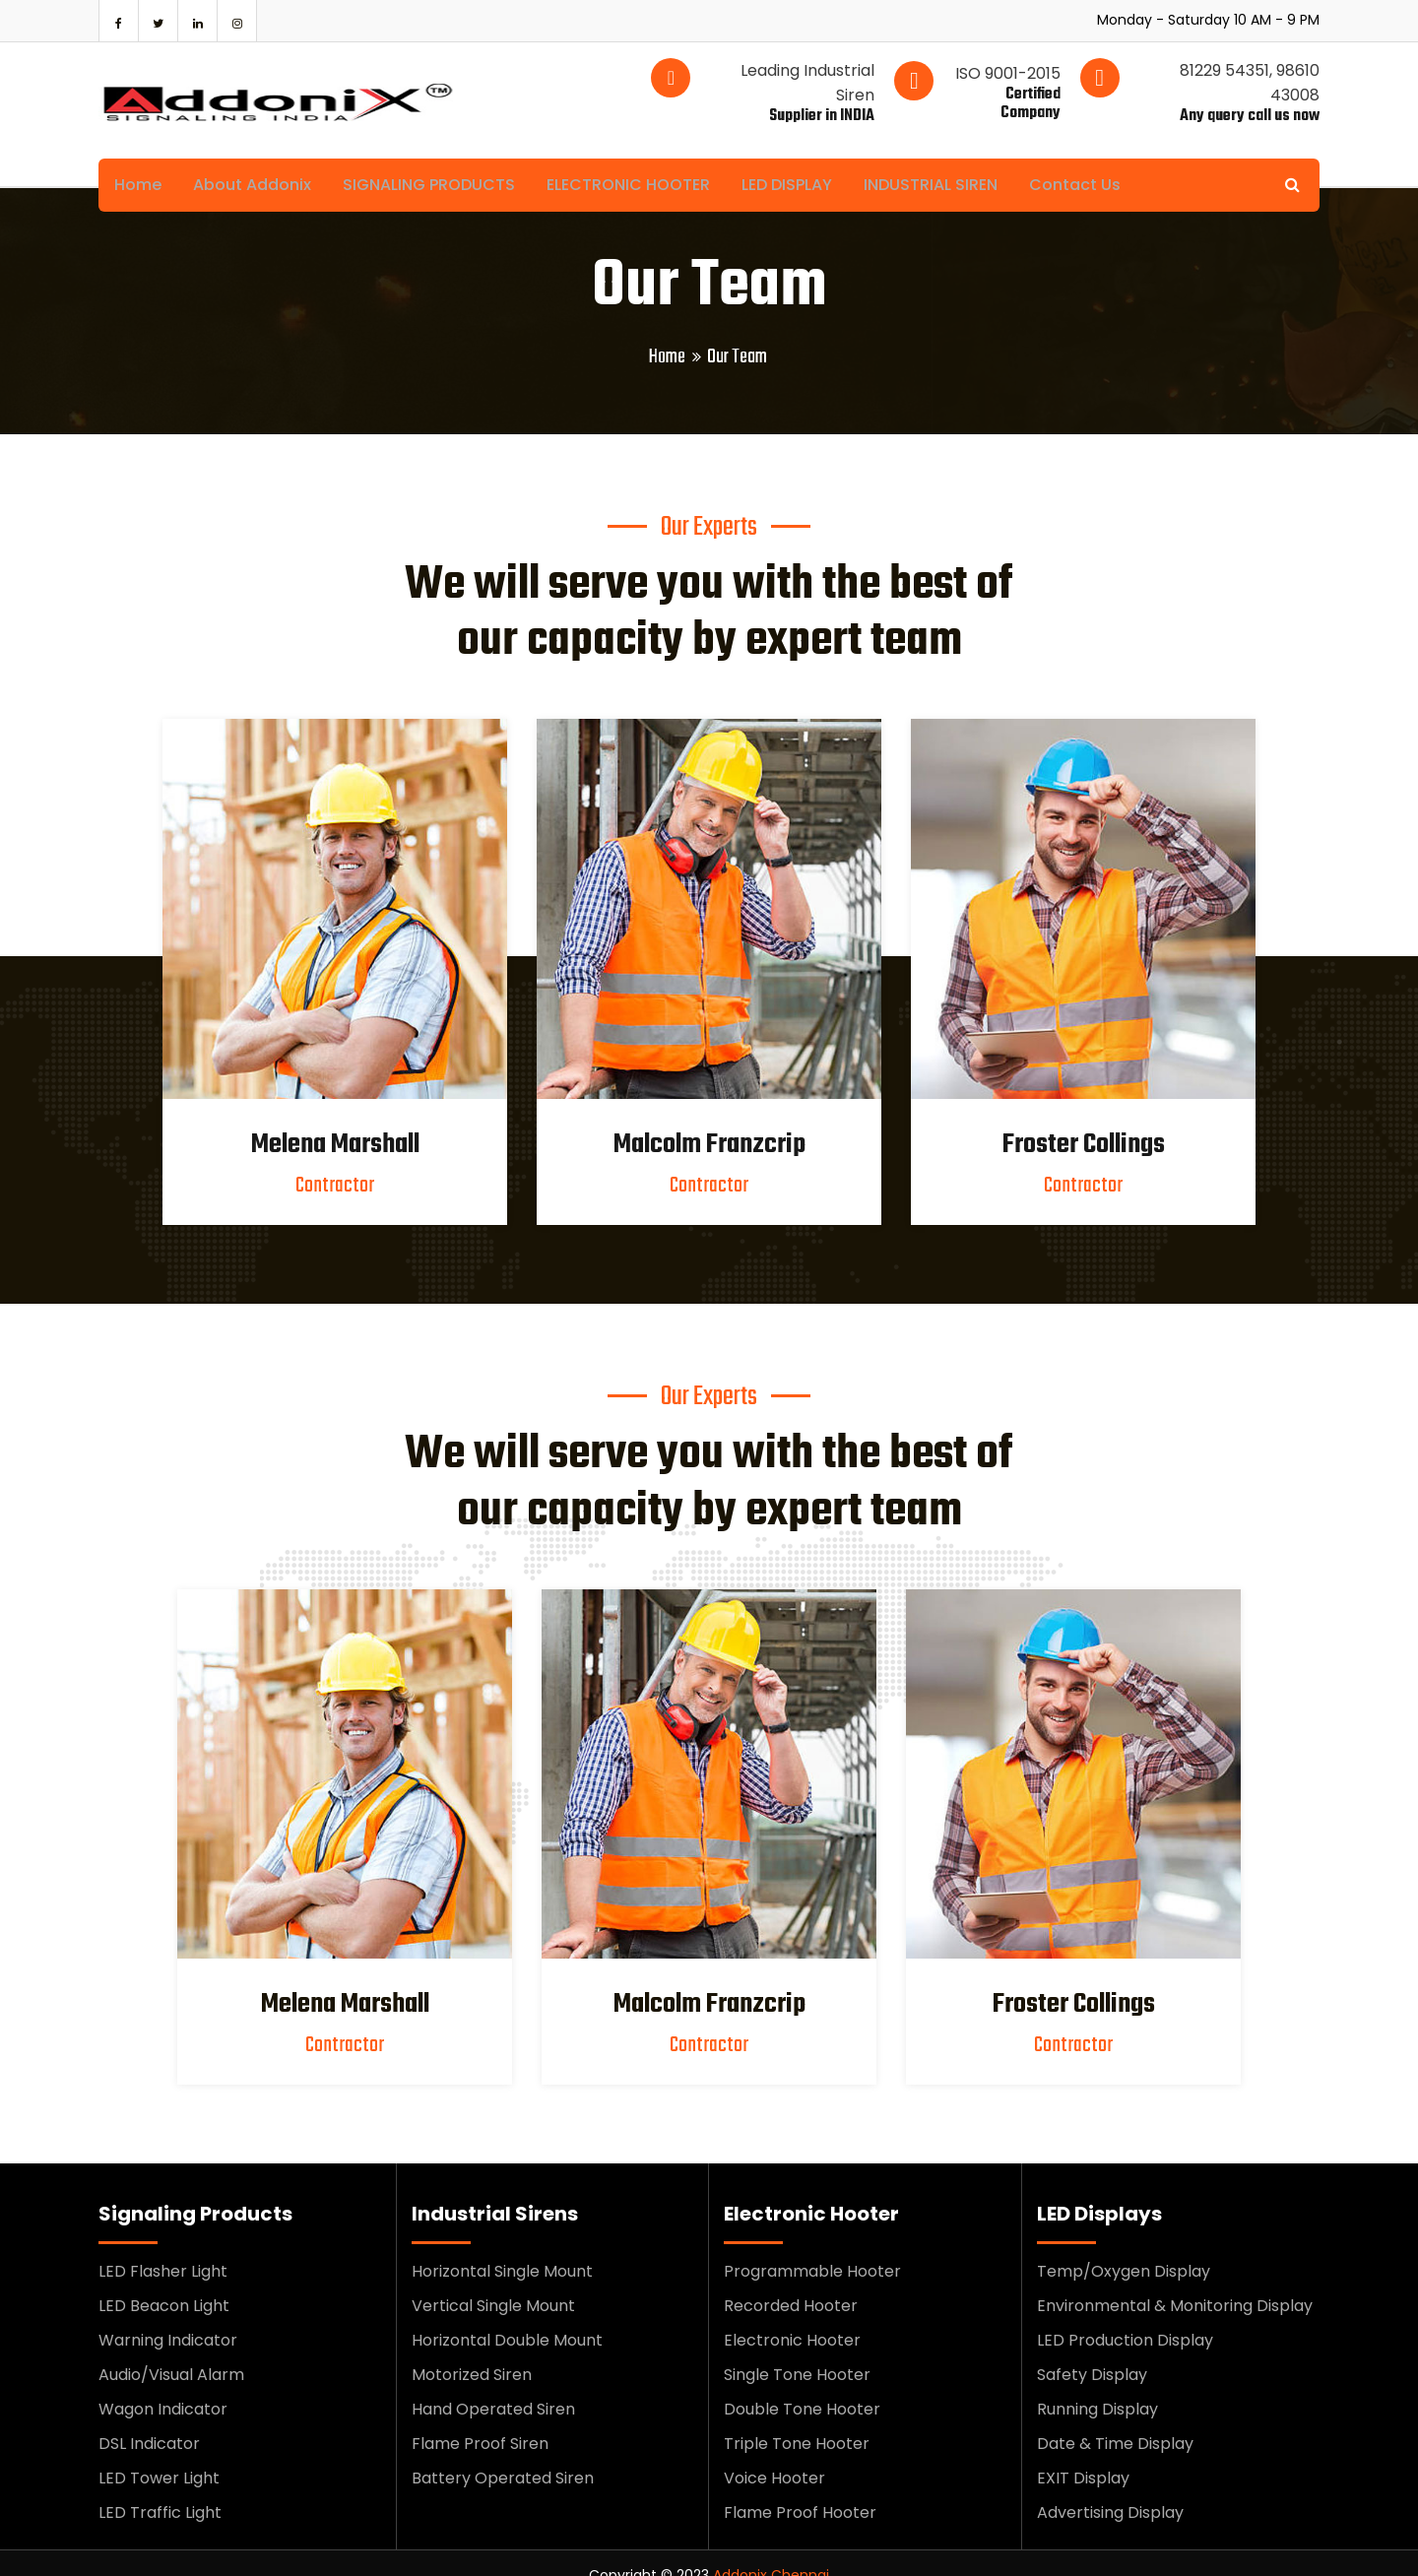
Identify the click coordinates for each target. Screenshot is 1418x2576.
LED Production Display (1125, 2315)
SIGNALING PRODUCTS (439, 160)
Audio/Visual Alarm (171, 2350)
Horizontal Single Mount (502, 2246)
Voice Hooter (774, 2453)
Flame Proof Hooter (800, 2488)
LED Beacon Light (163, 2281)
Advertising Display (1110, 2488)
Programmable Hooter (812, 2246)
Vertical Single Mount (493, 2281)
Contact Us (1100, 160)
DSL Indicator (149, 2419)
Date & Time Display (1115, 2419)
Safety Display (1092, 2350)
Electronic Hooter (792, 2315)
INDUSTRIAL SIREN (952, 160)
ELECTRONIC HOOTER (642, 160)
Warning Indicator (167, 2315)
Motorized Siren (472, 2350)
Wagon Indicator (162, 2384)
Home (139, 160)
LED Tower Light (159, 2453)
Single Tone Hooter (797, 2350)
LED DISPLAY (804, 160)
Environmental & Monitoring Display (1175, 2281)
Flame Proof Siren (480, 2419)
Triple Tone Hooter (797, 2419)
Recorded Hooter (791, 2281)
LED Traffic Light (160, 2488)
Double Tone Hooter (802, 2384)
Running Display (1097, 2384)
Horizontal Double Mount (507, 2315)
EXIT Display (1083, 2453)
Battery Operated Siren (503, 2453)
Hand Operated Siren (493, 2384)
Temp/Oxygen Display (1123, 2246)
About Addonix (258, 160)
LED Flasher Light (162, 2246)
